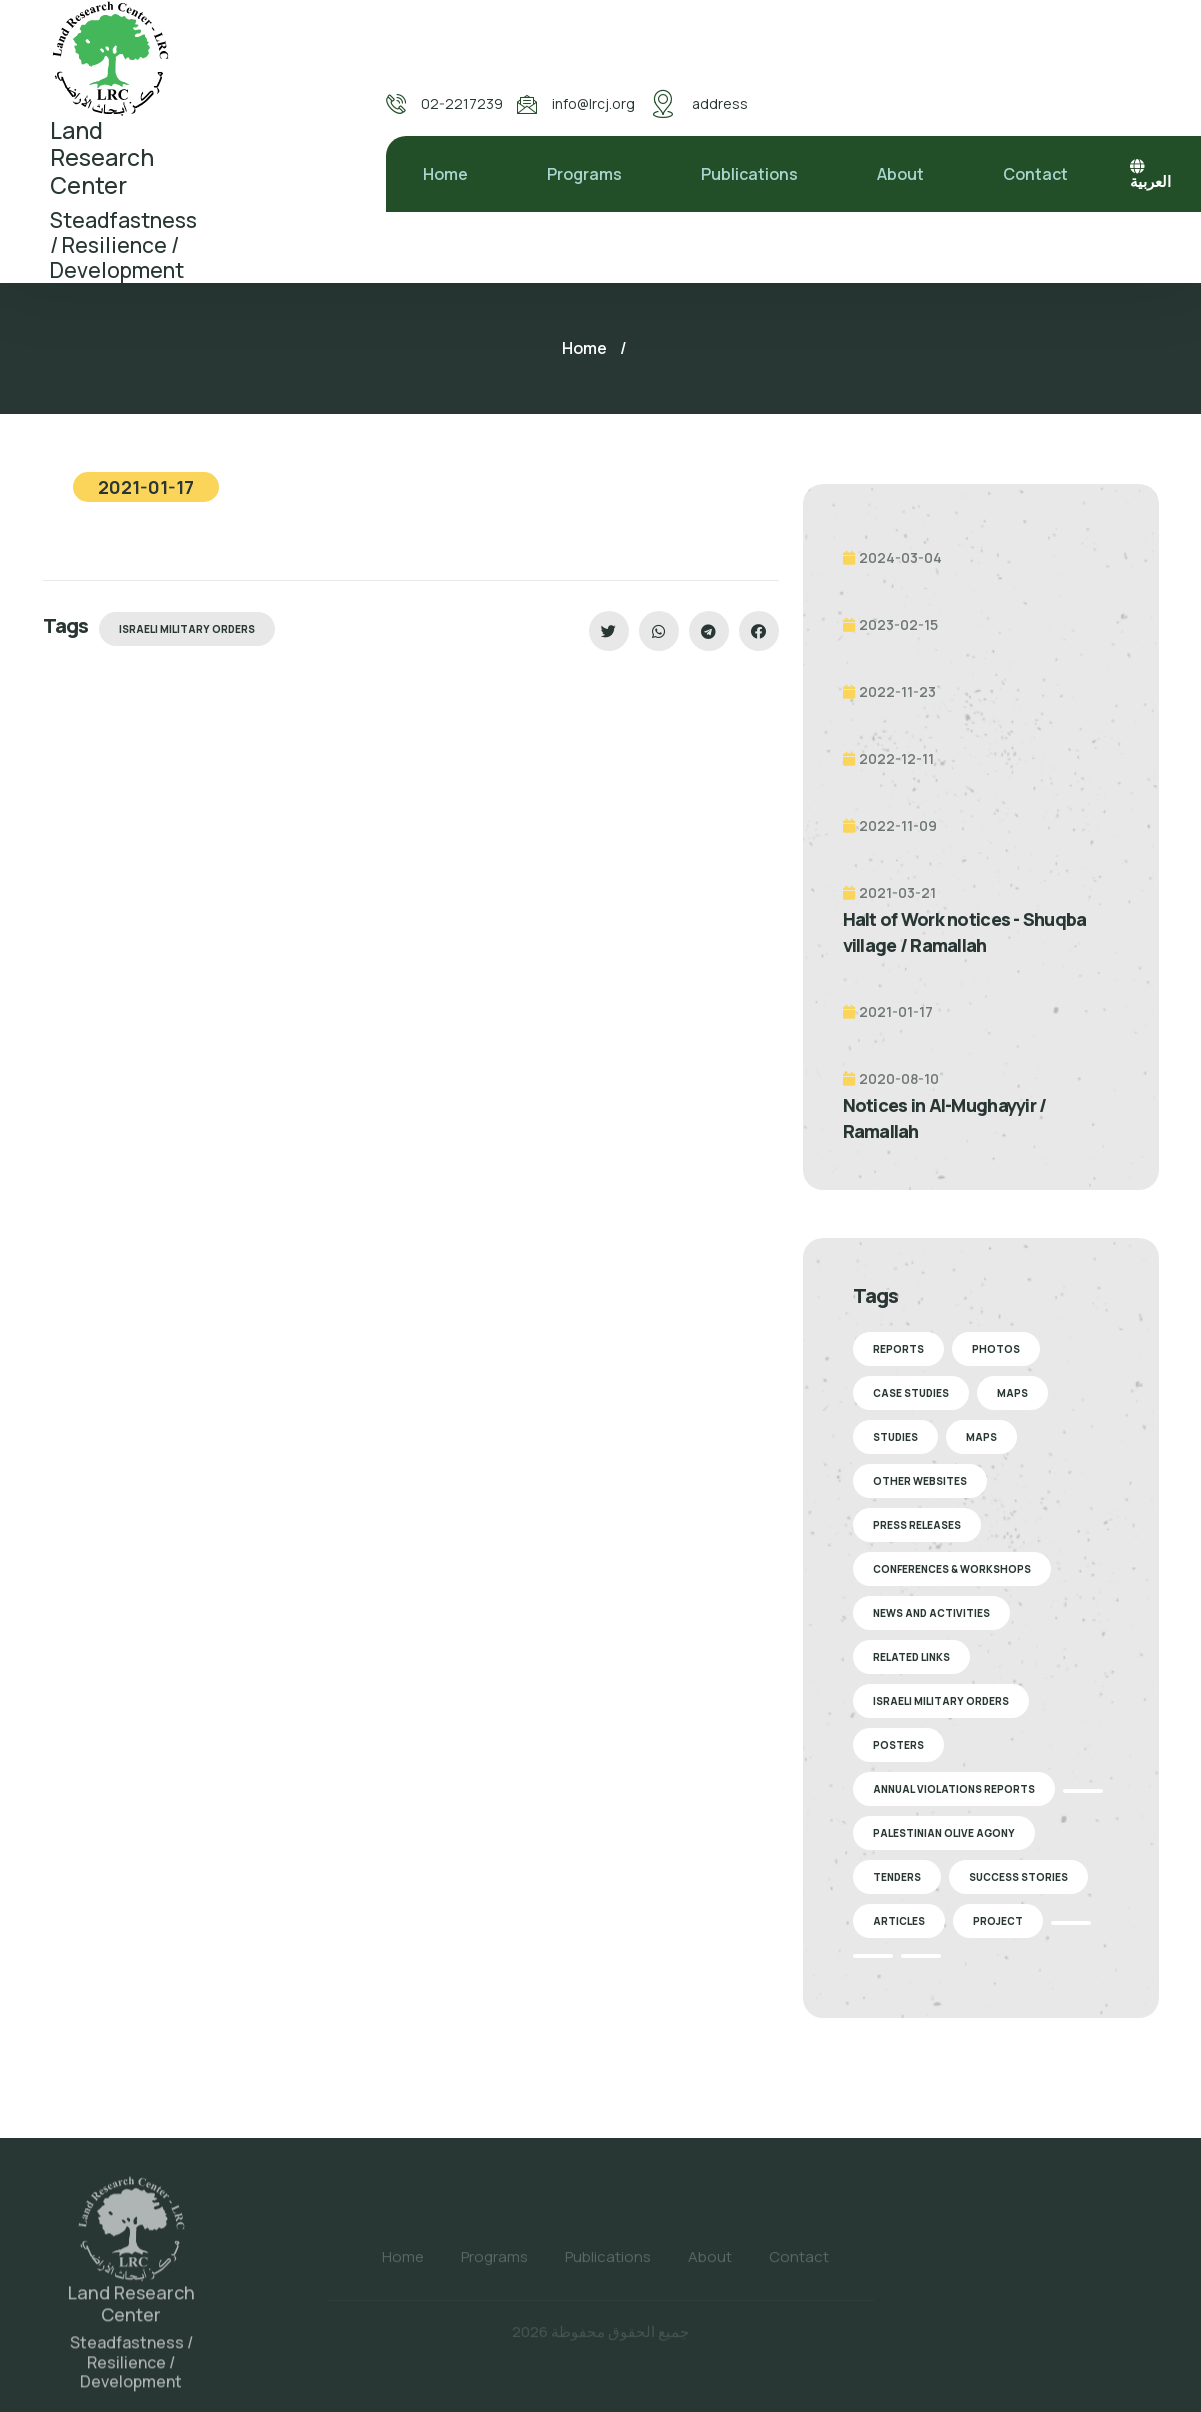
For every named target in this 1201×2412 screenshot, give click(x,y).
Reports (898, 1349)
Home (445, 174)
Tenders (897, 1877)
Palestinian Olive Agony (944, 1833)
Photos (996, 1349)
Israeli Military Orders (187, 629)
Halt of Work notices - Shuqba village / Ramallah (965, 932)
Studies (895, 1437)
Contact (1035, 174)
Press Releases (917, 1525)
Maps (1012, 1393)
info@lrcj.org (593, 103)
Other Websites (920, 1481)
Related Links (911, 1657)
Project (998, 1921)
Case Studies (911, 1393)
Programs (584, 174)
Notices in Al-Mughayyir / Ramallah (945, 1118)
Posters (898, 1745)
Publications (749, 174)
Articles (899, 1921)
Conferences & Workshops (952, 1569)
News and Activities (931, 1613)
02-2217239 (462, 103)
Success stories (1018, 1877)
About (900, 174)
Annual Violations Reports (954, 1789)
